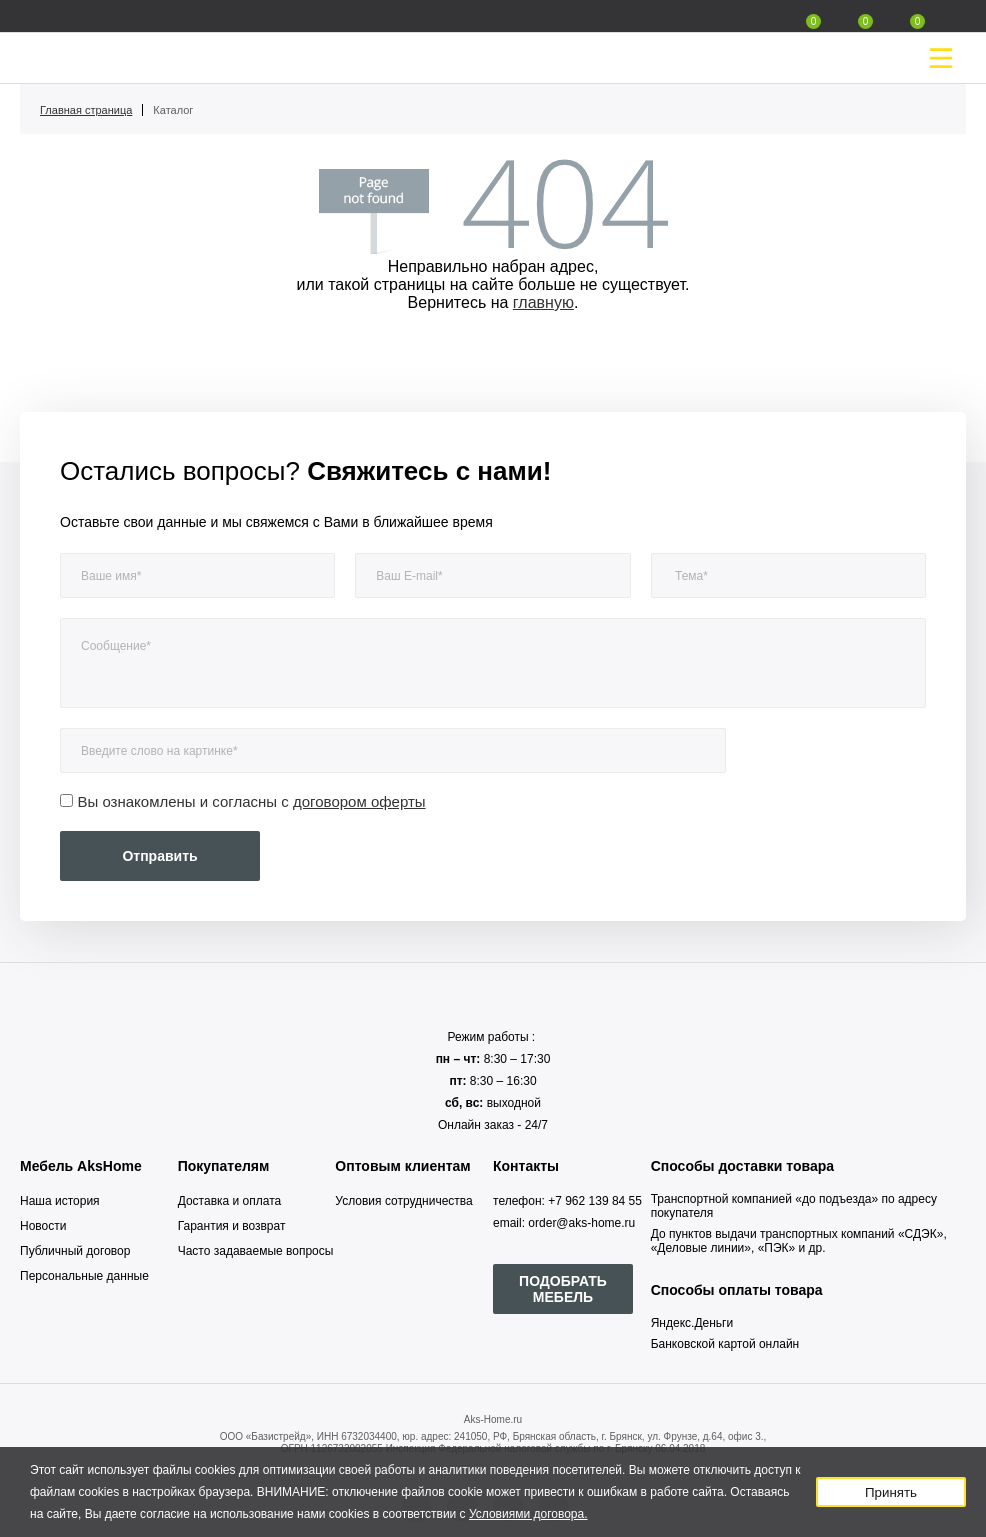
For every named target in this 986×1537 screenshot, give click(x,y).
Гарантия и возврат (232, 1226)
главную (543, 302)
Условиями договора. (528, 1514)
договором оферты (359, 801)
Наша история (60, 1201)
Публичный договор (75, 1251)
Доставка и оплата (230, 1201)
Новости (43, 1226)
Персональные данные (84, 1276)
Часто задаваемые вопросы (256, 1251)
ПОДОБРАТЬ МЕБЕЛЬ (563, 1289)
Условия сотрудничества (403, 1201)
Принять (891, 1492)
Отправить (159, 856)
